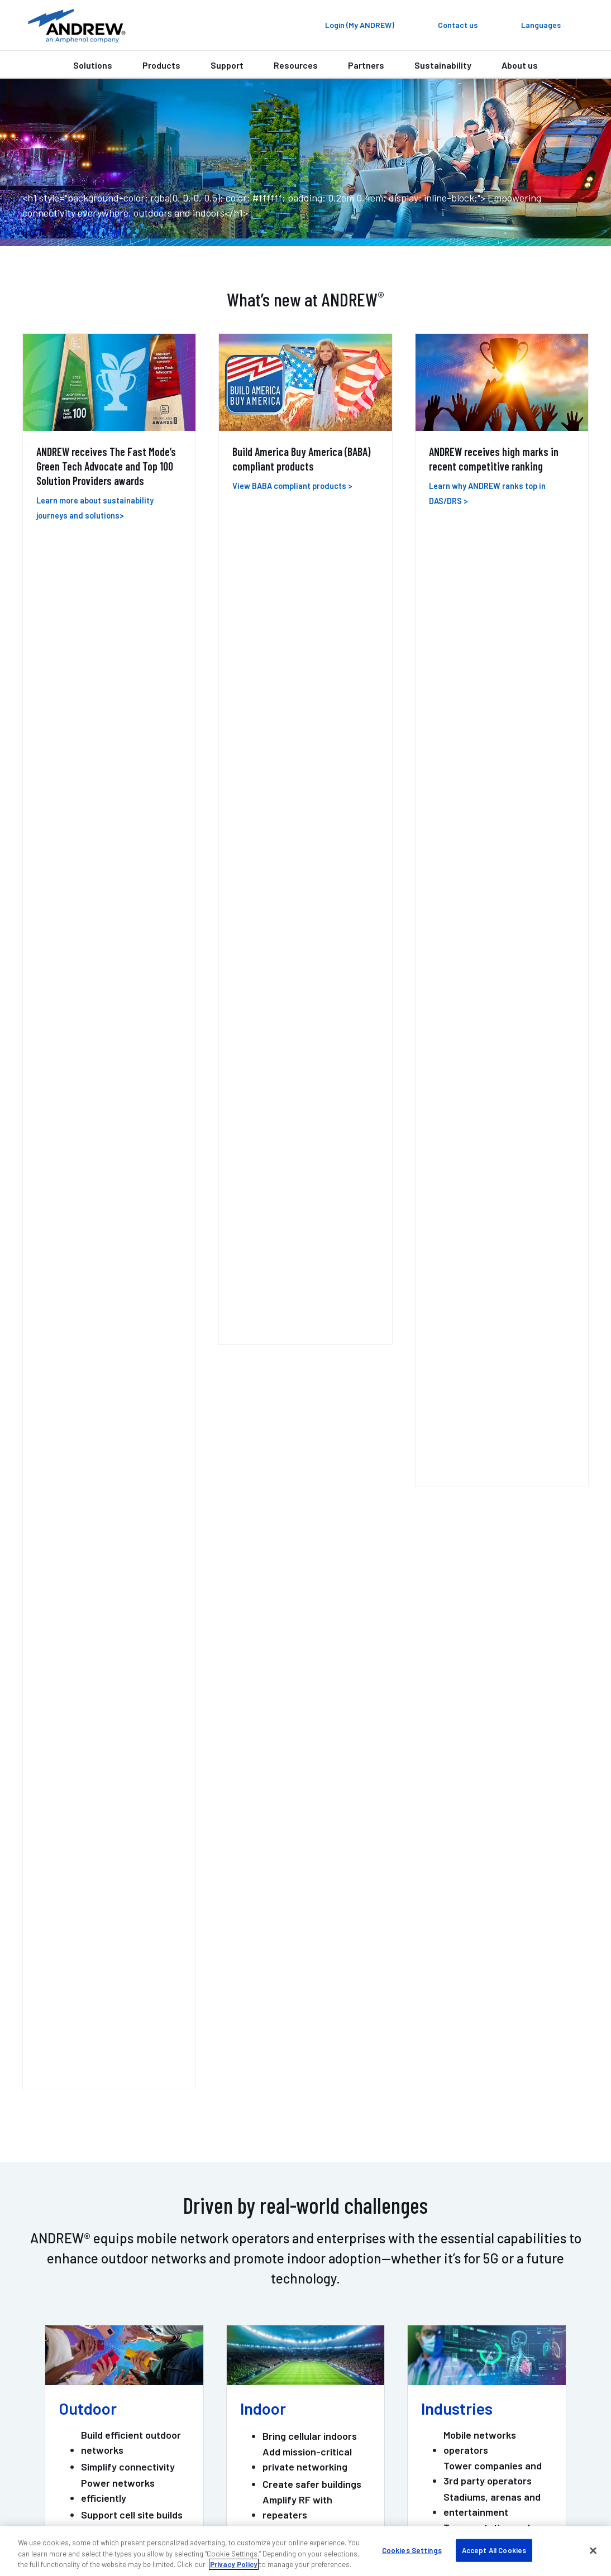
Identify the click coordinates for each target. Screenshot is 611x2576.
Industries (457, 865)
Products (161, 65)
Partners (366, 65)
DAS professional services (82, 2390)
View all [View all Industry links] (444, 1049)
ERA (38, 1307)
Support (227, 65)
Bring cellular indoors (309, 892)
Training (47, 2406)
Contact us (252, 2158)
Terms (531, 2495)
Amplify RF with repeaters (297, 963)
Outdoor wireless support (81, 2373)
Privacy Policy (233, 2564)
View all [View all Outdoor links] (81, 1049)
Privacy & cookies (476, 2495)
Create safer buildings (311, 940)
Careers (435, 2390)
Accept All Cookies (494, 2549)
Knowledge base (452, 2406)
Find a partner (253, 2357)
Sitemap (571, 2495)
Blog (428, 2357)
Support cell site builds (132, 971)
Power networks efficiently (118, 946)
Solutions (92, 65)
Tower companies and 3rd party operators (492, 929)
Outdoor (88, 865)
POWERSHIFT (538, 1307)
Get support (357, 2158)
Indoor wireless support (78, 2357)
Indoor (263, 865)
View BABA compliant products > (292, 486)
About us (520, 65)
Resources (296, 65)
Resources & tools (261, 2390)
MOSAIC (331, 1307)
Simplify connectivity (128, 923)
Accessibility (410, 2495)
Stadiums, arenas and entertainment (492, 960)
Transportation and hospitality (486, 991)
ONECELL (150, 1307)
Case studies (251, 2373)
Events (433, 2373)
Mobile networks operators (479, 899)
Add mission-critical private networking (307, 915)
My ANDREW (248, 2341)
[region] (305, 2551)
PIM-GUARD (422, 1317)
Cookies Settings (412, 2549)
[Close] (593, 2550)
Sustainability (442, 65)
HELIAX (236, 1307)
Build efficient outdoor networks (131, 899)
